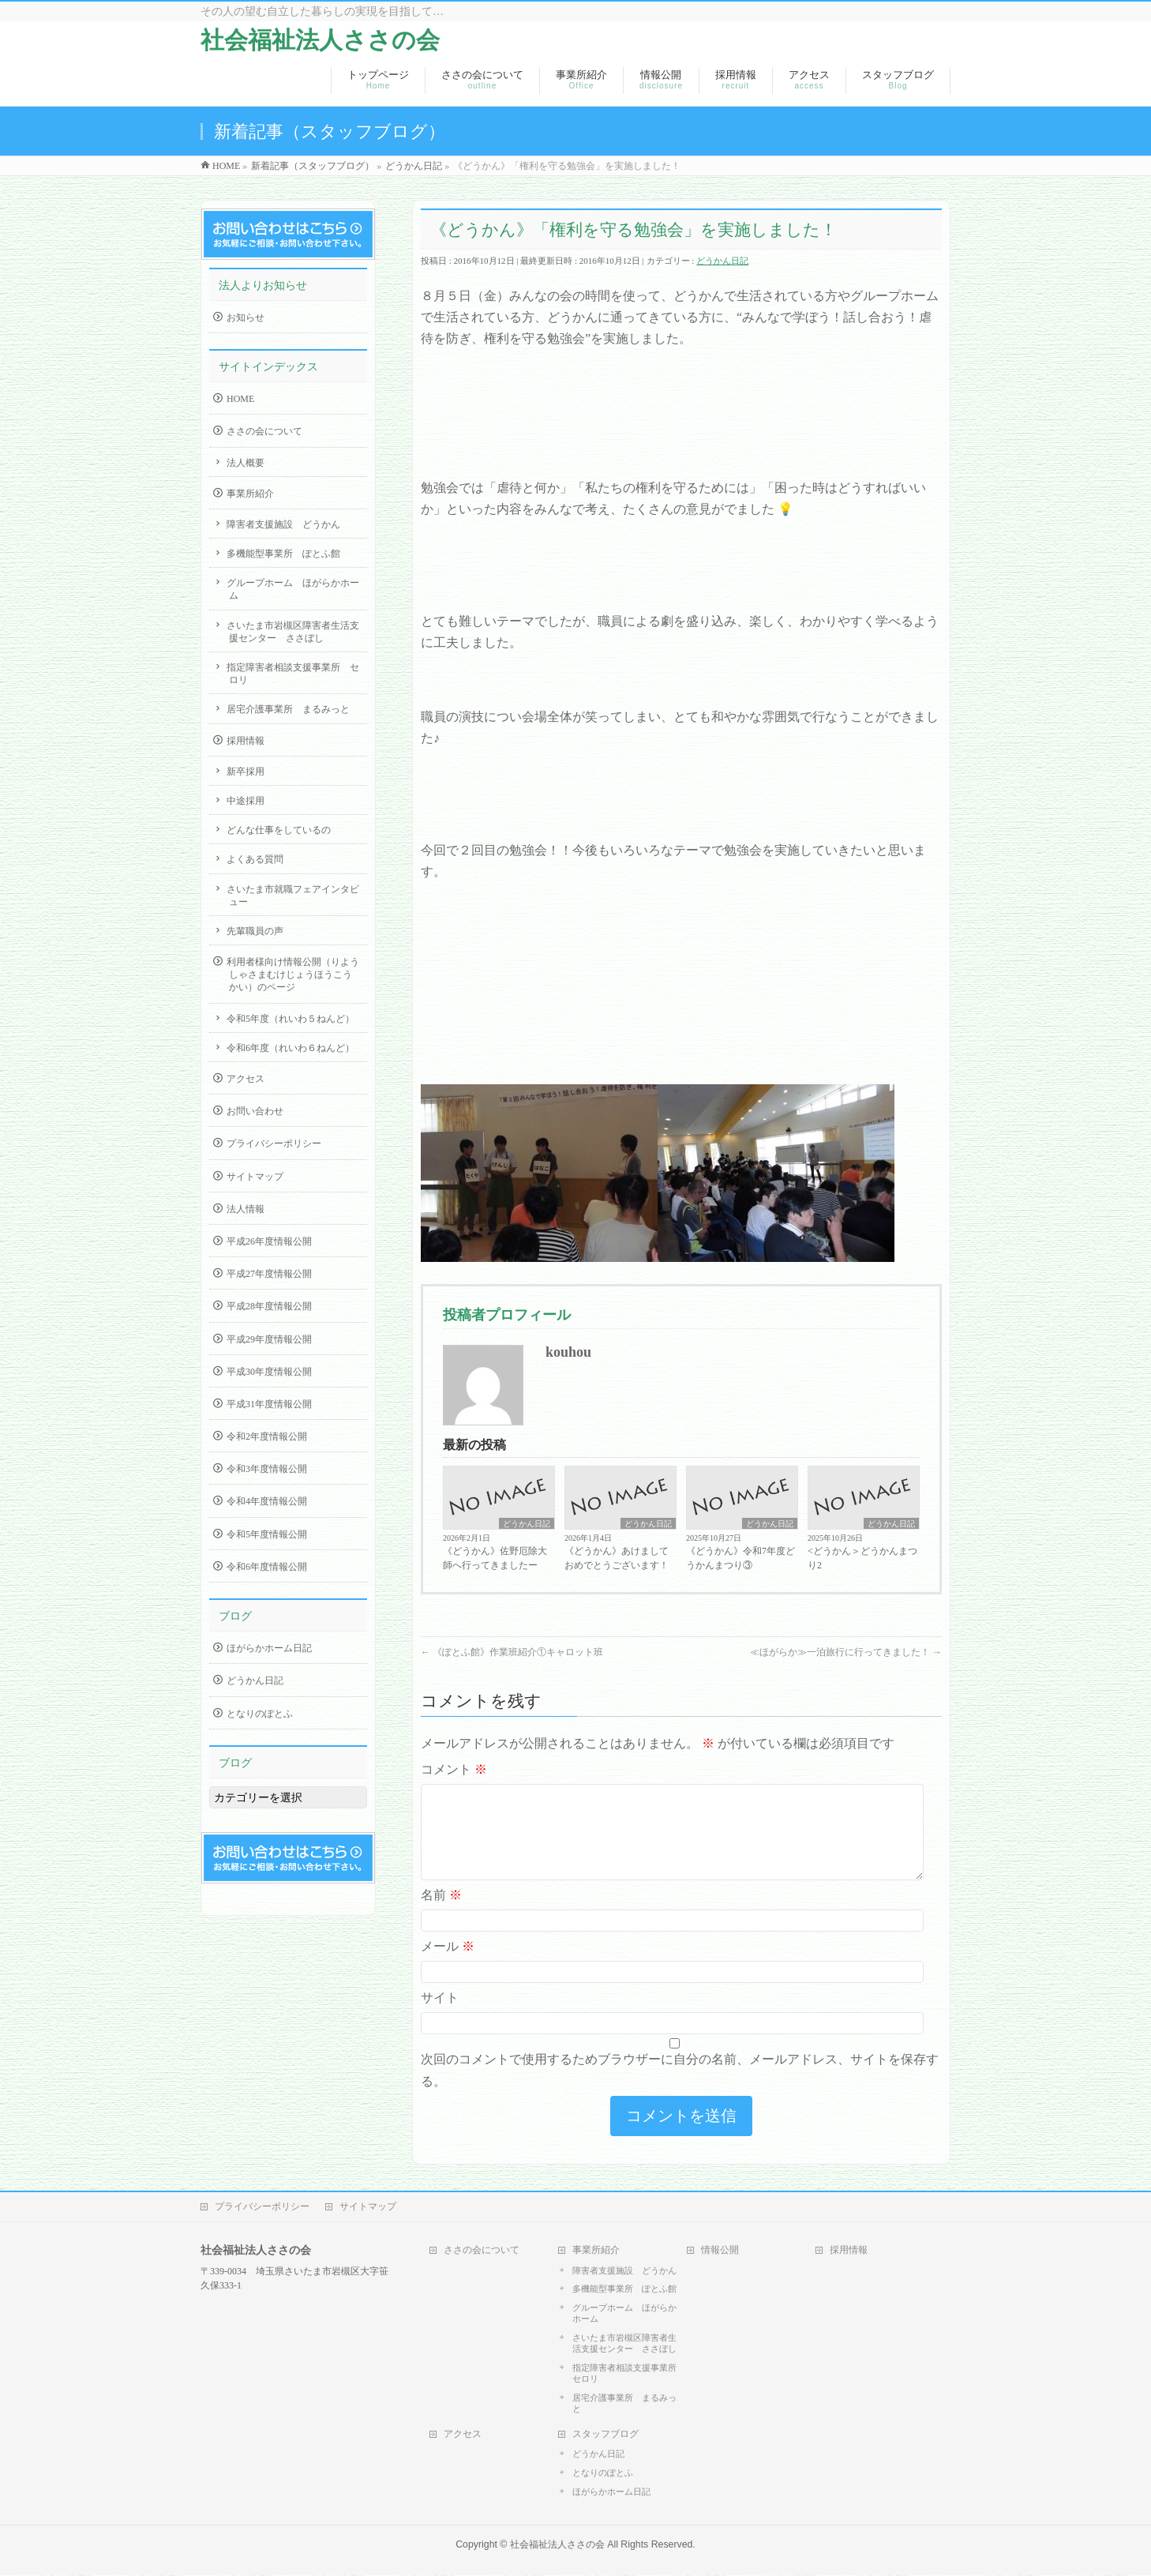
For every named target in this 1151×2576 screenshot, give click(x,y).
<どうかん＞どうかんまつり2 (862, 1558)
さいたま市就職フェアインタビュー (293, 895)
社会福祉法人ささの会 (320, 40)
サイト (440, 2016)
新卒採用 (245, 771)
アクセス (245, 1078)
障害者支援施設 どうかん (283, 524)
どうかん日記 (722, 260)
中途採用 (245, 800)
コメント (454, 1769)
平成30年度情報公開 (269, 1371)
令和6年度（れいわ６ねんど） (290, 1047)
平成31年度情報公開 (269, 1404)
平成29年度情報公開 (269, 1339)
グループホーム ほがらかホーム (293, 589)
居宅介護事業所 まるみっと (288, 709)
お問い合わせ (255, 1111)
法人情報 (245, 1209)
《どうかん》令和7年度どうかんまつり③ (740, 1558)
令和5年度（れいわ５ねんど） (290, 1018)
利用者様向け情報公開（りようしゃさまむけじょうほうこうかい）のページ (293, 974)
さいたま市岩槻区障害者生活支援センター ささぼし (293, 632)
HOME (240, 398)
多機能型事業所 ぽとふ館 (283, 553)
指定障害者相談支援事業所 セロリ (293, 673)
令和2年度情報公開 (267, 1436)
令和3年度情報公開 (267, 1468)
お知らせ (245, 317)
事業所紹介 (250, 493)
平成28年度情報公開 (269, 1306)
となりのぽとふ (260, 1713)
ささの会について (264, 431)
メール (447, 1965)
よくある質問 (255, 859)
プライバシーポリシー (274, 1143)
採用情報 (245, 740)
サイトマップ (255, 1176)
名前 (441, 1914)
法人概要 (245, 462)
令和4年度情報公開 (267, 1501)
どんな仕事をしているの (279, 830)
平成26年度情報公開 (269, 1241)
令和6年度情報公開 (267, 1566)
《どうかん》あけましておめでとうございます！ (616, 1558)
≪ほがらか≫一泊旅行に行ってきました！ (846, 1652)
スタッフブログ (605, 2434)
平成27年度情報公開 (269, 1273)
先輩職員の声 (255, 931)
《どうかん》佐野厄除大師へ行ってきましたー (495, 1558)
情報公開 (720, 2250)
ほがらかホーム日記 (269, 1648)
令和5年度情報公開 (267, 1534)
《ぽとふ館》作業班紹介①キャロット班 (512, 1652)
